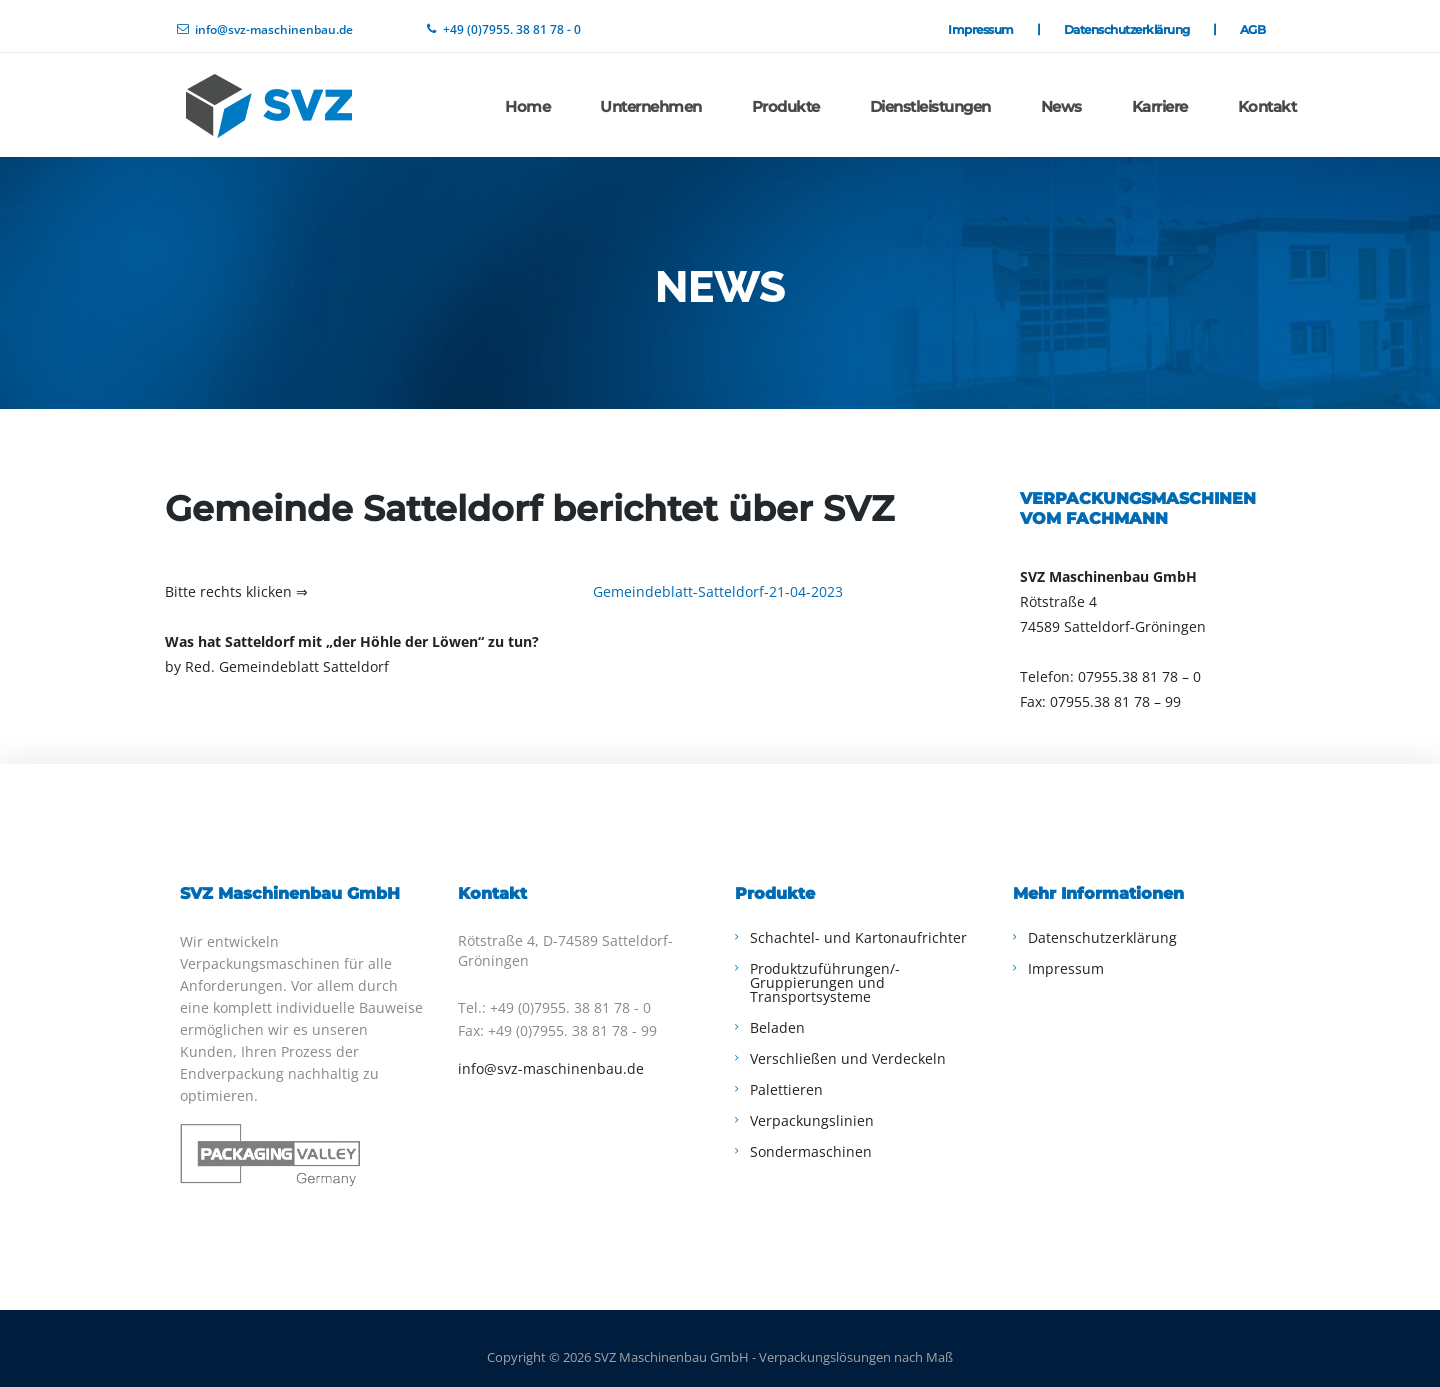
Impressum (993, 23)
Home (527, 93)
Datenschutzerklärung (1139, 23)
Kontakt (1267, 93)
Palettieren (786, 1072)
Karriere (1160, 93)
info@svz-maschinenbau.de (551, 1051)
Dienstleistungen (930, 93)
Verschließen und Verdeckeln (848, 1041)
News (1061, 93)
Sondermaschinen (811, 1134)
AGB (1253, 23)
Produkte (786, 93)
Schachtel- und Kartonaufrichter (858, 920)
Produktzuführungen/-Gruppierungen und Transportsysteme (825, 965)
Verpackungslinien (812, 1103)
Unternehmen (651, 93)
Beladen (777, 1010)
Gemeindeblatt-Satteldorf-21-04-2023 (718, 574)
